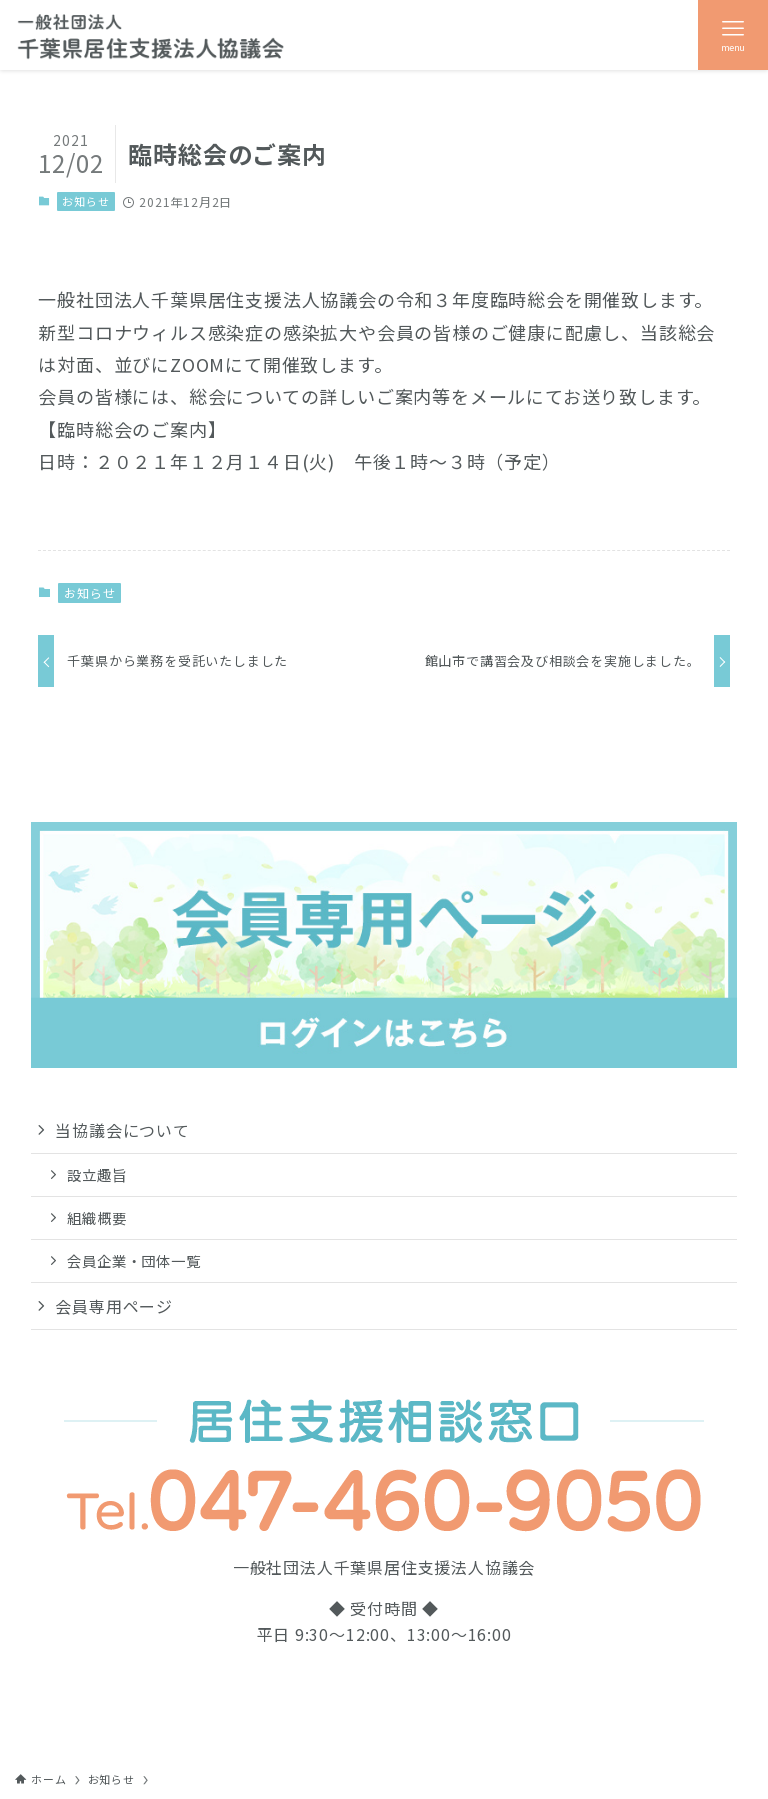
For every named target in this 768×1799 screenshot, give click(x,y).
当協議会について (122, 1130)
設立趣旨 (96, 1174)
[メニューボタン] (733, 35)
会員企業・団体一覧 (133, 1260)
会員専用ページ (114, 1306)
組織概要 (96, 1217)
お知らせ (85, 201)
